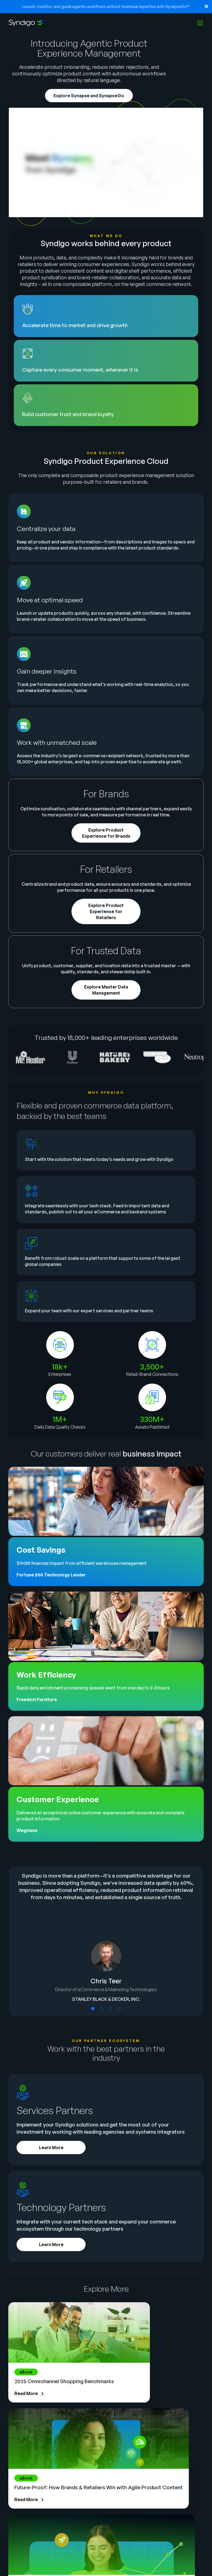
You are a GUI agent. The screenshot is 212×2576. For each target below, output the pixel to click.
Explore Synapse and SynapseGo (89, 95)
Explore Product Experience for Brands (106, 833)
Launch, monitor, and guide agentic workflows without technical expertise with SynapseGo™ (106, 6)
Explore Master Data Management (106, 990)
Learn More (51, 2147)
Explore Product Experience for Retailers (106, 911)
